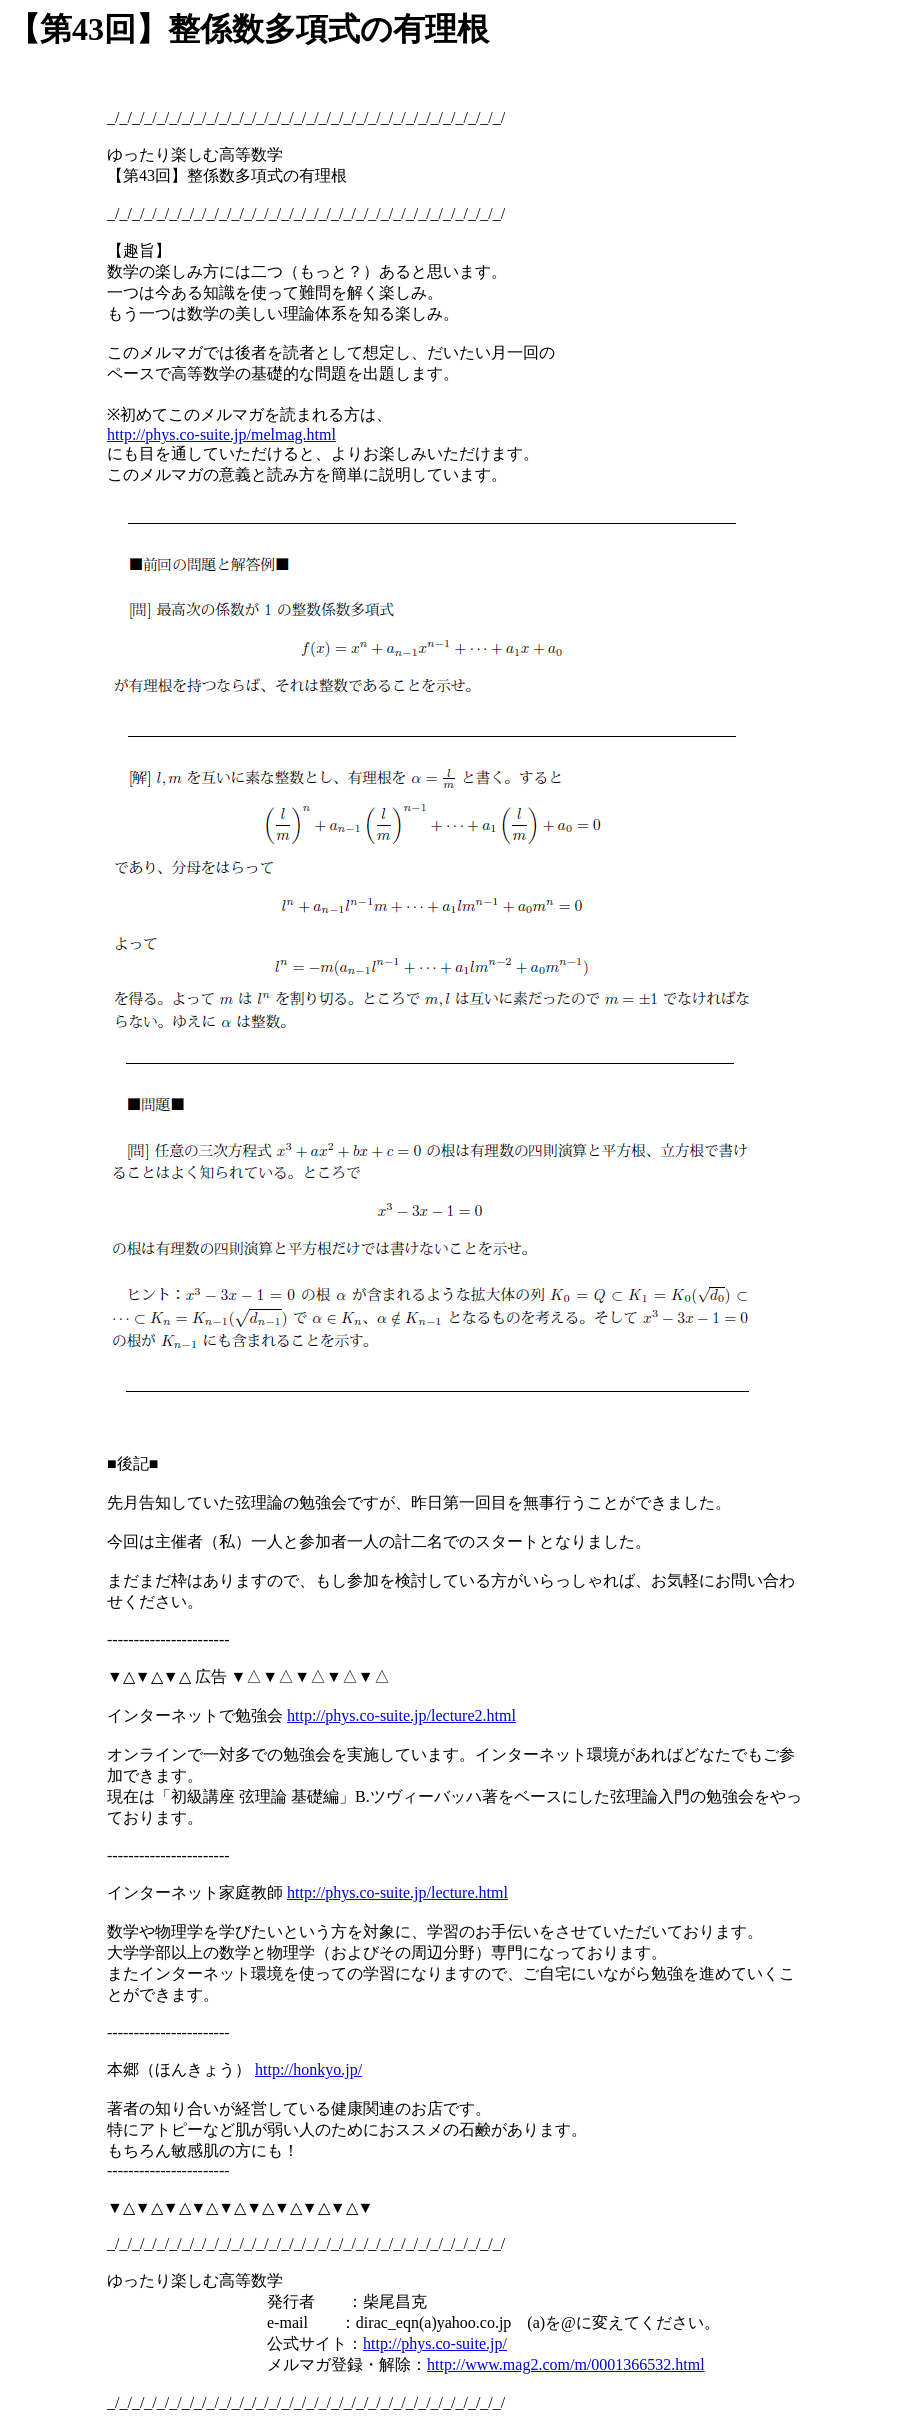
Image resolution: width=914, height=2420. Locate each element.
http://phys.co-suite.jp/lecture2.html (401, 1715)
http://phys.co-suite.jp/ (435, 2343)
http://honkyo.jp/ (308, 2069)
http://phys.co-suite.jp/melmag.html (221, 434)
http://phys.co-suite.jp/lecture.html (397, 1892)
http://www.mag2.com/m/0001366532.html (566, 2364)
